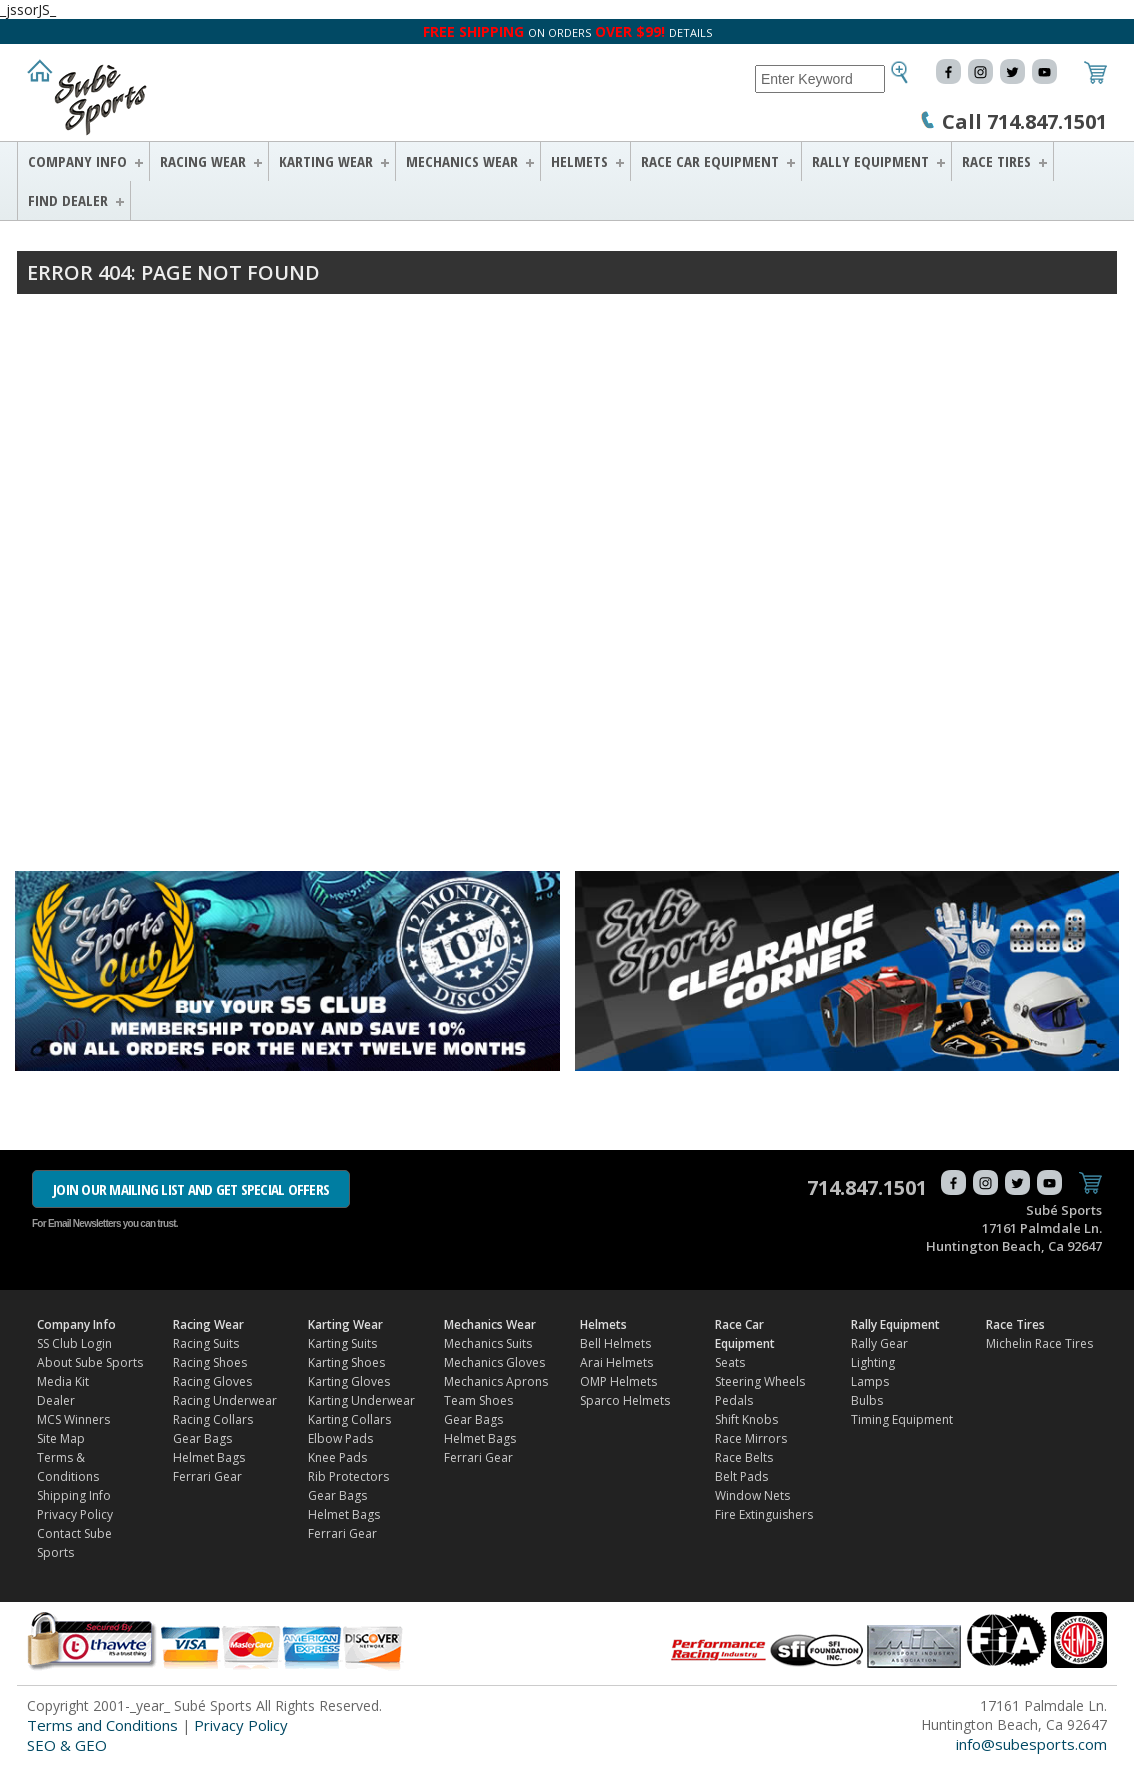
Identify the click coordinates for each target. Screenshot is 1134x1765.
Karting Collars (349, 1419)
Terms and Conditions (102, 1725)
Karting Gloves (349, 1381)
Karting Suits (342, 1343)
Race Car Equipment (710, 161)
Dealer (56, 1400)
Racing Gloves (212, 1381)
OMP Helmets (618, 1381)
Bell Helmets (615, 1343)
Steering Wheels (760, 1381)
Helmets (579, 161)
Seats (730, 1362)
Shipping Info (74, 1495)
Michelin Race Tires (1039, 1343)
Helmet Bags (209, 1457)
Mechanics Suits (488, 1343)
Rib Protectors (348, 1476)
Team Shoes (478, 1400)
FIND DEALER (68, 200)
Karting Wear (326, 161)
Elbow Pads (340, 1438)
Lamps (870, 1381)
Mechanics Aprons (496, 1381)
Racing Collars (213, 1419)
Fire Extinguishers (764, 1514)
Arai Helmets (616, 1362)
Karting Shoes (346, 1362)
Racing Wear (203, 161)
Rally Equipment (870, 161)
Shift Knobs (746, 1419)
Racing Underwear (225, 1400)
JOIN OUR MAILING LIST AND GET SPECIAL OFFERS (191, 1189)
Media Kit (63, 1381)
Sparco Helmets (625, 1400)
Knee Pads (337, 1457)
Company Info (77, 161)
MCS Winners (73, 1419)
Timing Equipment (902, 1419)
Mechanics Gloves (494, 1362)
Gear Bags (202, 1438)
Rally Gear (879, 1343)
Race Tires (996, 161)
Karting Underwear (361, 1400)
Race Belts (744, 1457)
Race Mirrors (751, 1438)
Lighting (873, 1362)
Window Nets (752, 1495)
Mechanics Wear (462, 161)
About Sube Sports (90, 1362)
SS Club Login (74, 1343)
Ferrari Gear (207, 1476)
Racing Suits (206, 1343)
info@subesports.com (1031, 1744)
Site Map (61, 1438)
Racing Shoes (210, 1362)
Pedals (734, 1400)
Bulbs (867, 1400)
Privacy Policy (75, 1514)
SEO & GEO (67, 1745)
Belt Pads (741, 1476)
